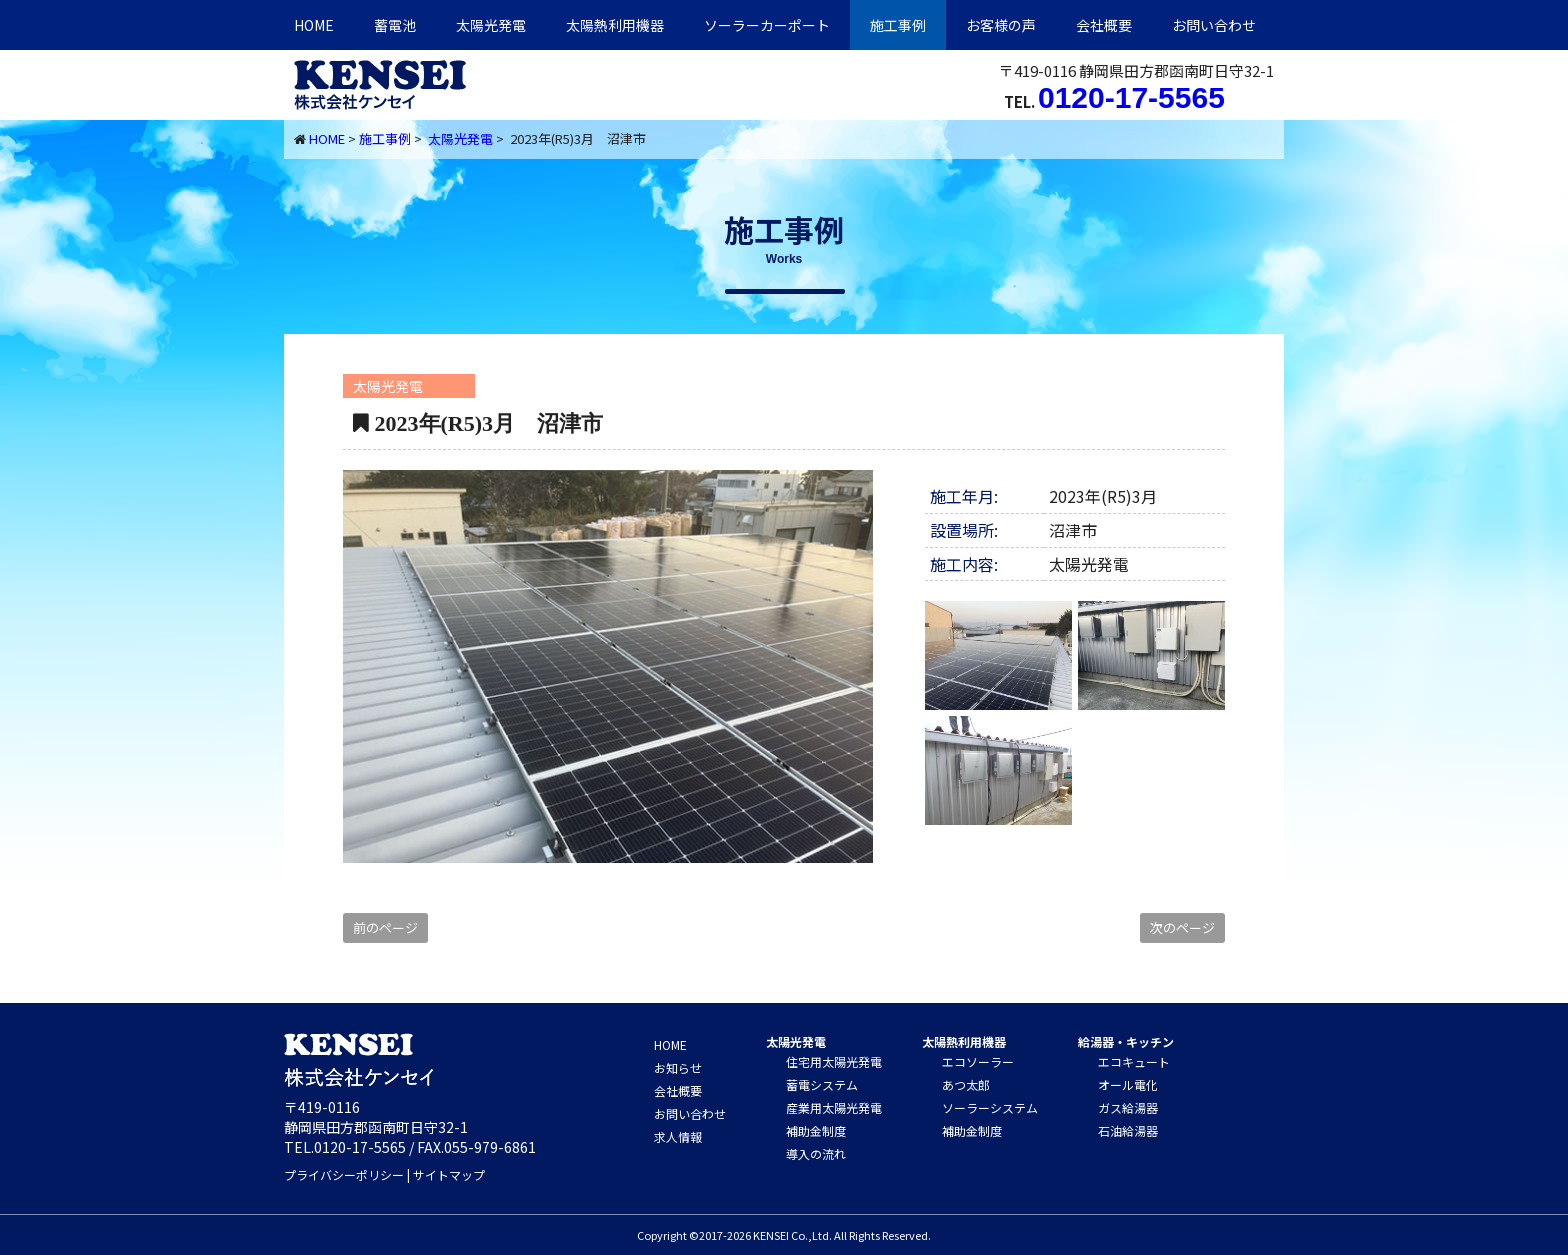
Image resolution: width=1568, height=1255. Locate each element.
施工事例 (898, 25)
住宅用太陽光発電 (834, 1061)
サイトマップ (449, 1174)
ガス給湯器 (1128, 1107)
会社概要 (1104, 25)
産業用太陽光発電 (834, 1107)
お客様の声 (1001, 25)
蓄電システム (822, 1084)
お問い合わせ (1214, 25)
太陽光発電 (491, 25)
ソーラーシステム (990, 1107)
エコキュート (1134, 1061)
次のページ (1182, 927)
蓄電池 (395, 25)
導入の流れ (816, 1153)
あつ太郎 (966, 1084)
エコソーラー (978, 1061)
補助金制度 (816, 1130)
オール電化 (1128, 1084)
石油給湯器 (1128, 1130)
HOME (314, 25)
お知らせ (678, 1067)
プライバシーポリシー (344, 1174)
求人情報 (678, 1136)
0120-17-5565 (1131, 97)
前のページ (385, 927)
